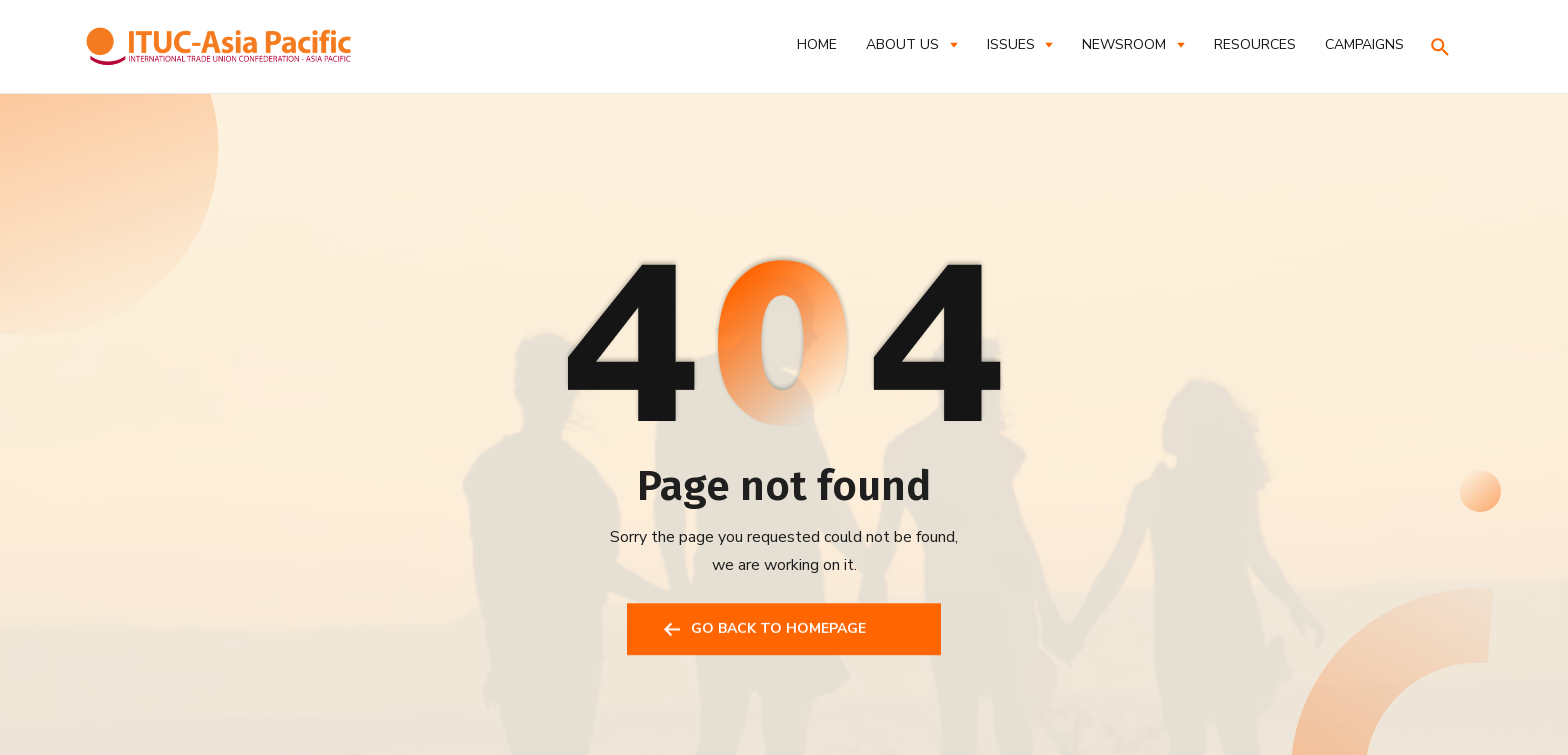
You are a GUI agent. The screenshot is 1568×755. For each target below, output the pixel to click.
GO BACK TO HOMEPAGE (778, 631)
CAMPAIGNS (1364, 44)
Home (817, 44)
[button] (911, 44)
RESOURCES (1255, 44)
